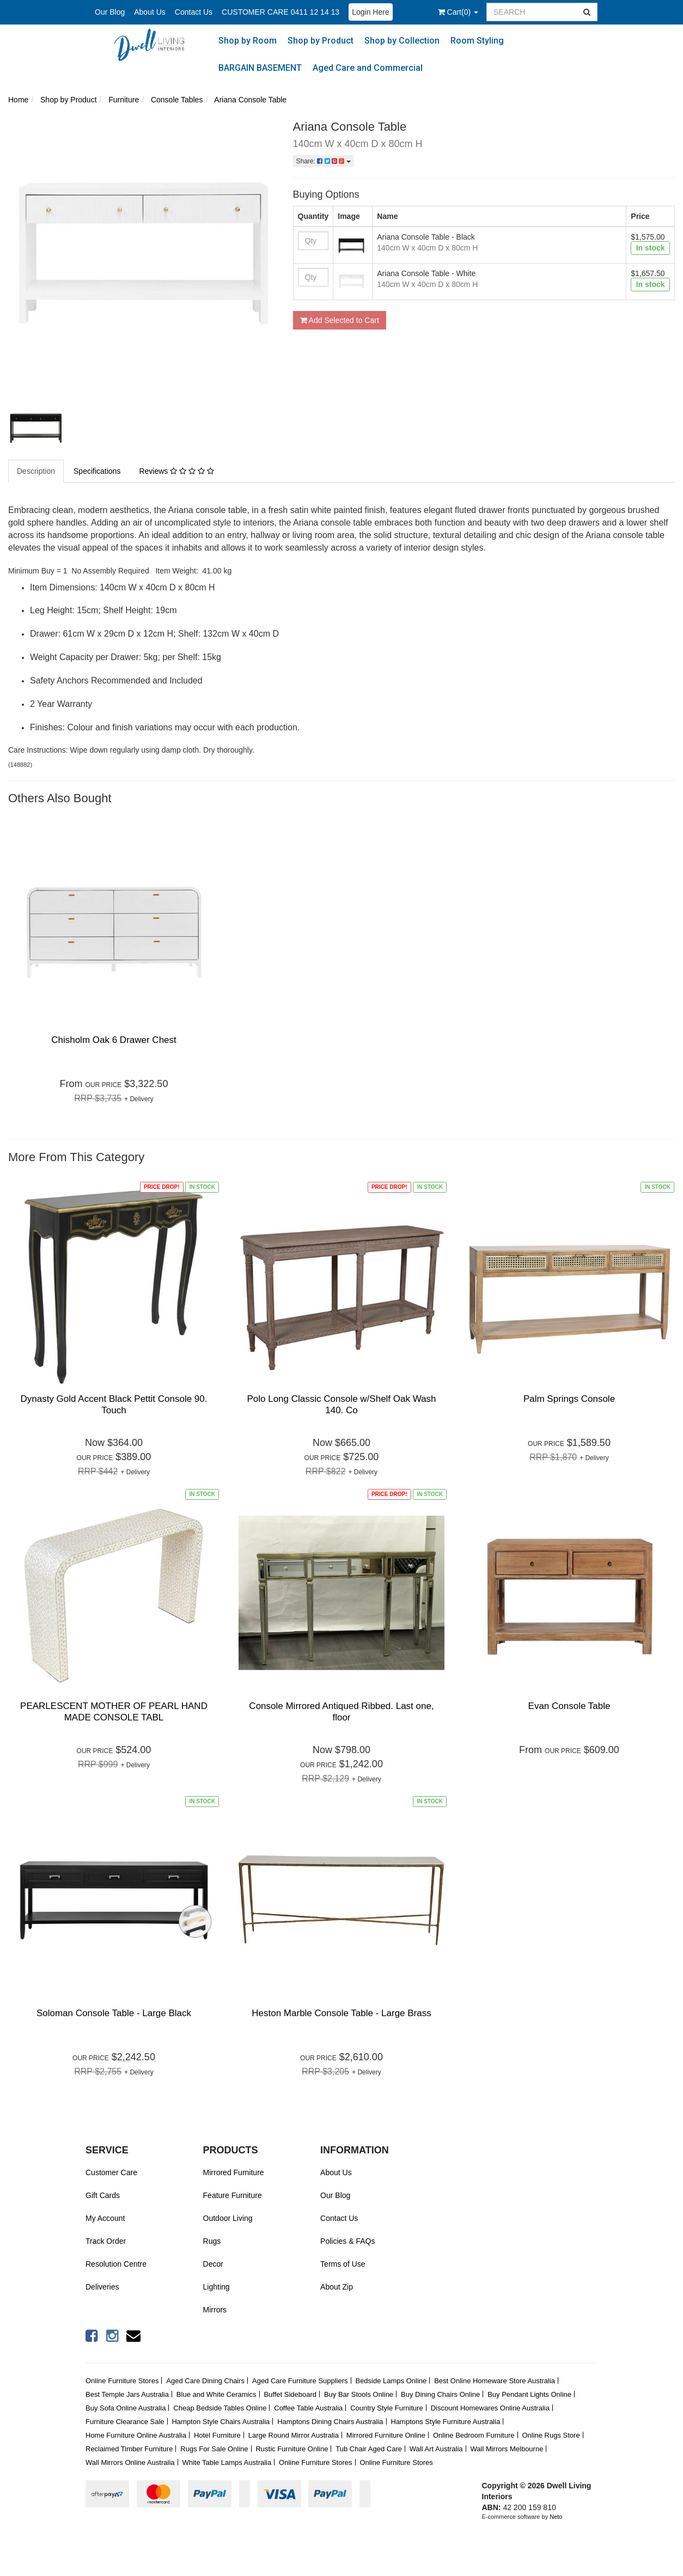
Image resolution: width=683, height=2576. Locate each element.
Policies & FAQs (347, 2241)
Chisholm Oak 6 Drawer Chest (113, 1040)
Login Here (370, 12)
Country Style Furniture (386, 2408)
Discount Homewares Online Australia (490, 2408)
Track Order (106, 2241)
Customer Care (111, 2172)
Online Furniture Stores (122, 2381)
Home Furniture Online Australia (136, 2435)
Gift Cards (103, 2195)
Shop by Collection (402, 40)
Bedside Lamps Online (390, 2381)
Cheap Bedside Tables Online (219, 2408)
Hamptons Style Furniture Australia (446, 2422)
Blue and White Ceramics (216, 2394)
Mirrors (215, 2309)
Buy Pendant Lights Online (529, 2394)
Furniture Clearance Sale (125, 2422)
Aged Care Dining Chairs (205, 2381)
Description (36, 471)
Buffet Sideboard (290, 2394)
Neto (556, 2516)
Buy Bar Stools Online (358, 2394)
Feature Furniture (232, 2195)
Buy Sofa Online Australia (126, 2408)
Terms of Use (342, 2264)
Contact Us (193, 12)
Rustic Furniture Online (291, 2449)
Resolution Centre (116, 2264)
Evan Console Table (569, 1706)
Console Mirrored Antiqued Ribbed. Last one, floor (341, 1711)
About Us (150, 12)
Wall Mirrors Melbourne (507, 2449)
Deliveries (102, 2286)
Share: (323, 161)
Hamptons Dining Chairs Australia (330, 2422)
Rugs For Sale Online (214, 2449)
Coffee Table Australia (308, 2408)
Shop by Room (247, 40)
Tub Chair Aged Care (369, 2449)
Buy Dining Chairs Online (440, 2394)
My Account (105, 2218)
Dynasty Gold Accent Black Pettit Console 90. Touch (113, 1404)
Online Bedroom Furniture (474, 2435)
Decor (213, 2264)
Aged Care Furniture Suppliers (300, 2381)
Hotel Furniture (217, 2435)
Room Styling (477, 40)
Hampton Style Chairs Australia (221, 2422)
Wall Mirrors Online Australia (130, 2462)
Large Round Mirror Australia (293, 2435)
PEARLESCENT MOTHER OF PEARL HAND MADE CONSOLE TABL (114, 1711)
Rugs (212, 2241)
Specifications (97, 471)
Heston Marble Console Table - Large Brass (341, 2013)
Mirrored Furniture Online (385, 2435)
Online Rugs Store (551, 2435)
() (458, 12)
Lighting (216, 2286)
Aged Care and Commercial (368, 68)
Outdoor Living (228, 2218)
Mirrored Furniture (233, 2172)
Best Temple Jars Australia (127, 2394)
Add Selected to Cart (339, 320)
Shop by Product (320, 40)
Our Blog (110, 12)
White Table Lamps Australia (226, 2462)
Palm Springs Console (569, 1399)
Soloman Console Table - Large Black (113, 2013)
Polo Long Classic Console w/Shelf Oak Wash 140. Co (341, 1404)
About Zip (336, 2286)
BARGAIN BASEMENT (260, 68)
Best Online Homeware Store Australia (494, 2381)
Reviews (176, 471)
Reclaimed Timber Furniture (129, 2449)
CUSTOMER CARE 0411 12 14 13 (280, 12)
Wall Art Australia (436, 2449)
